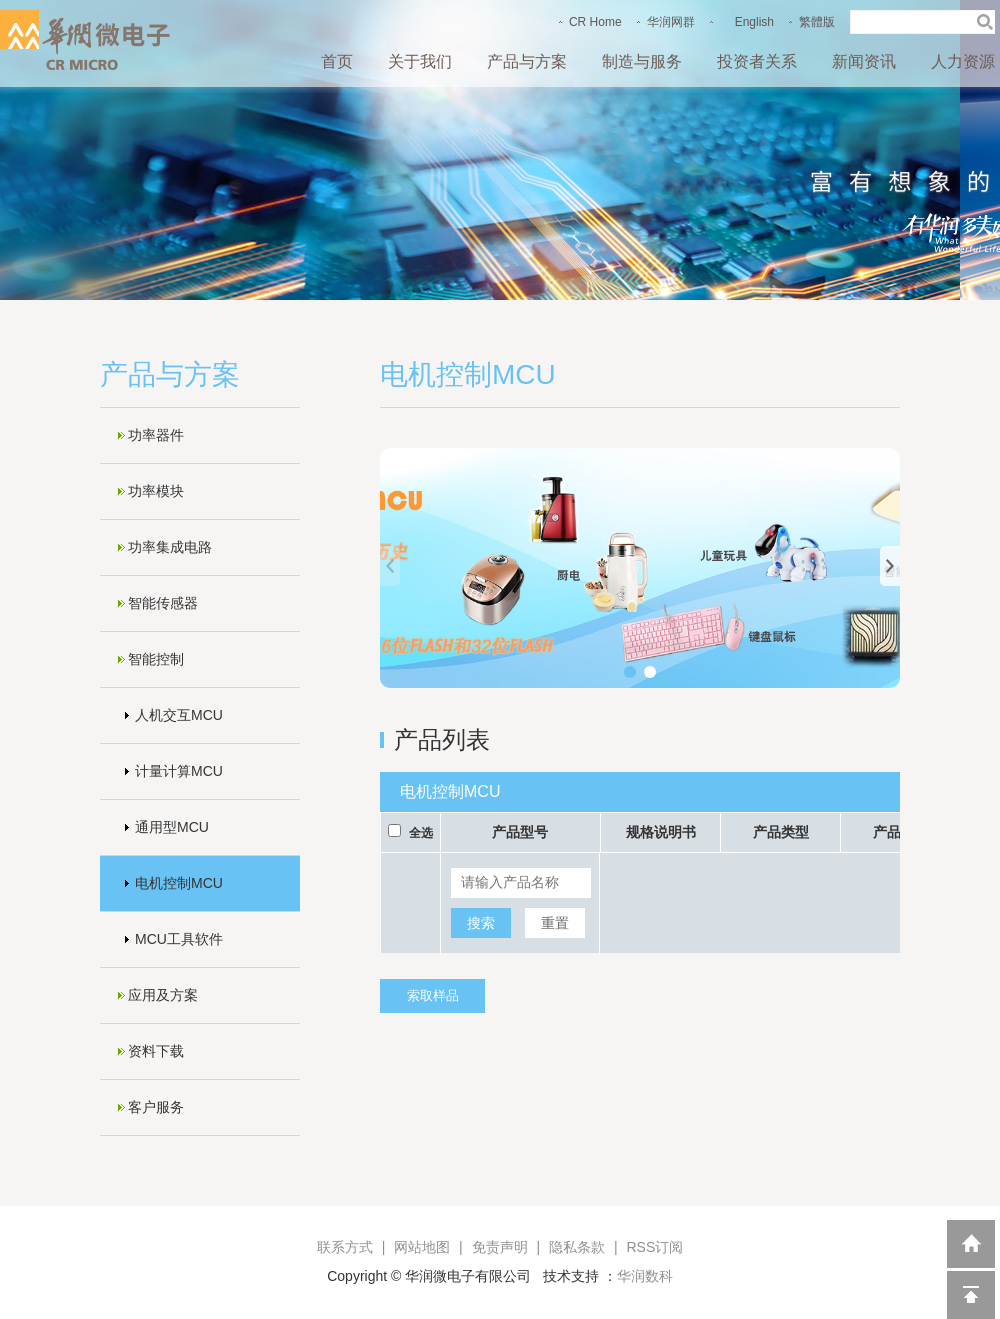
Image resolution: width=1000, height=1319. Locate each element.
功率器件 (156, 435)
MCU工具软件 (179, 939)
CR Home (595, 22)
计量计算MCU (179, 771)
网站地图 (422, 1247)
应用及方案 (163, 995)
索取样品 (433, 995)
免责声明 (500, 1247)
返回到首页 (971, 1244)
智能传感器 (163, 603)
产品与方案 (527, 61)
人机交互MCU (179, 715)
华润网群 (671, 22)
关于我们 (420, 61)
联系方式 (345, 1247)
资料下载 (156, 1051)
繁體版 (817, 22)
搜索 (481, 923)
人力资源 (963, 61)
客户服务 (156, 1107)
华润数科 (645, 1276)
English (754, 22)
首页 (337, 61)
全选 (421, 833)
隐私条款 (577, 1247)
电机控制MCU (179, 883)
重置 (555, 923)
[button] (630, 672)
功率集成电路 (170, 547)
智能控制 (156, 659)
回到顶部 (971, 1295)
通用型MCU (172, 827)
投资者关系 (757, 61)
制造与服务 (642, 61)
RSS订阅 (654, 1247)
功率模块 (156, 491)
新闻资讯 (864, 61)
